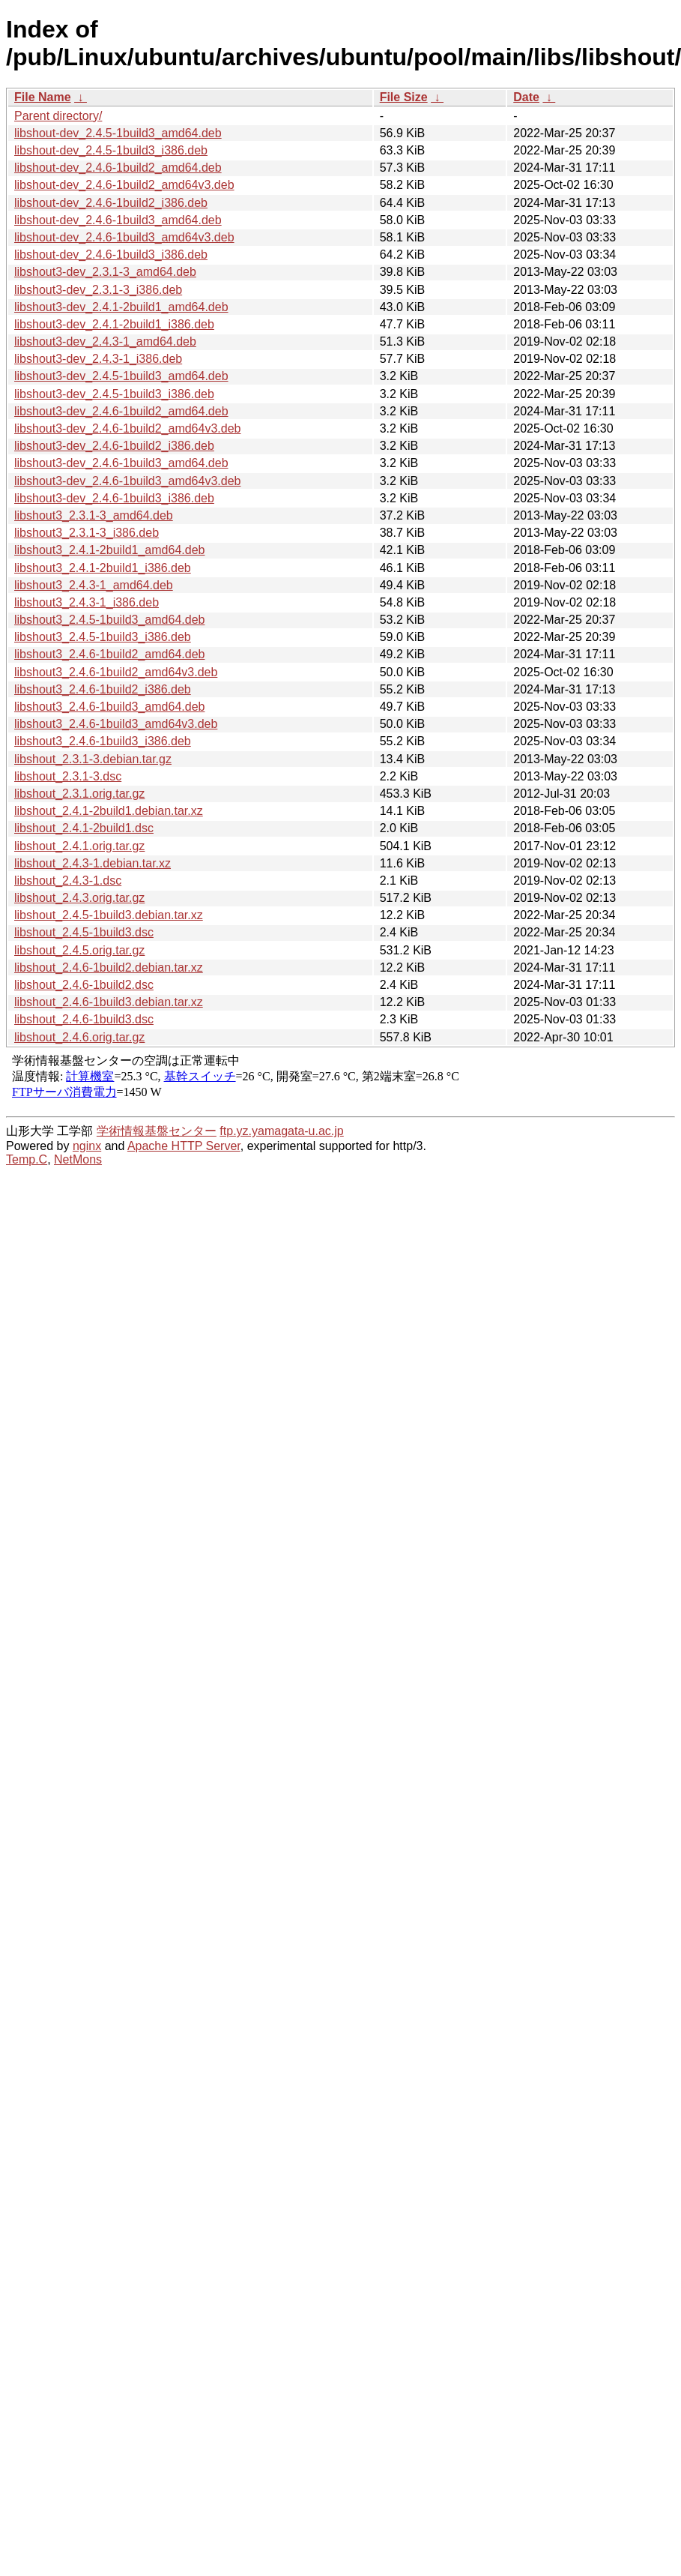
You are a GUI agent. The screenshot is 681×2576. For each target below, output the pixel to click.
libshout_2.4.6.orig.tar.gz (79, 1037)
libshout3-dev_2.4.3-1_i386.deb (98, 358)
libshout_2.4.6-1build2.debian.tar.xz (108, 967)
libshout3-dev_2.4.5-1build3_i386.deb (114, 394)
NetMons (78, 1159)
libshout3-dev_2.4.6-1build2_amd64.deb (121, 411)
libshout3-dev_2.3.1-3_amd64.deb (105, 271)
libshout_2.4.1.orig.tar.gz (79, 846)
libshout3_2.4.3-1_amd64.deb (93, 585)
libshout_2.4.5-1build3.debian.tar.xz (108, 915)
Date (526, 97)
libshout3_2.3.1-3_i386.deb (86, 532)
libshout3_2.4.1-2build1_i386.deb (102, 568)
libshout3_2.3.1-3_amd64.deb (93, 515)
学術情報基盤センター (157, 1131)
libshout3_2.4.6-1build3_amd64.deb (109, 706)
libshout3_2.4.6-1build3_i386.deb (102, 741)
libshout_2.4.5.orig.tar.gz (79, 950)
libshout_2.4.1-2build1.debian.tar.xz (108, 810)
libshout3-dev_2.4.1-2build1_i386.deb (114, 324)
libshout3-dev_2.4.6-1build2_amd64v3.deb (127, 428)
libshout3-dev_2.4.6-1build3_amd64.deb (121, 463)
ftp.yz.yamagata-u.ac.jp (281, 1131)
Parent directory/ (58, 115)
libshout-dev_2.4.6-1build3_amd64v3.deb (124, 237)
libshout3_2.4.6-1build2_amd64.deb (109, 654)
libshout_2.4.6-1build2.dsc (84, 984)
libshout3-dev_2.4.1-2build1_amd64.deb (121, 307)
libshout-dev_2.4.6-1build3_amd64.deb (118, 220)
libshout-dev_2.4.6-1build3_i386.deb (111, 254)
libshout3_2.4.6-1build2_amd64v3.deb (115, 672)
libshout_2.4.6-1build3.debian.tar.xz (108, 1002)
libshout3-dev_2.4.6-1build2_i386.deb (114, 445)
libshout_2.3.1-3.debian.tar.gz (93, 759)
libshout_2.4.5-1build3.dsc (84, 932)
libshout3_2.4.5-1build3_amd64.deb (109, 619)
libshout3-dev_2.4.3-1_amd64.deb (105, 341)
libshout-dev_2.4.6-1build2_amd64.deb (118, 167)
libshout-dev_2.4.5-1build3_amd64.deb (118, 133)
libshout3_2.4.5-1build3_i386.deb (102, 637)
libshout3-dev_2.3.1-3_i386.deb (98, 289)
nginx (87, 1146)
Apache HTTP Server (183, 1146)
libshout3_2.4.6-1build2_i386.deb (102, 689)
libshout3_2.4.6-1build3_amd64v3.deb (115, 723)
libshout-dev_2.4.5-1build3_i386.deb (111, 150)
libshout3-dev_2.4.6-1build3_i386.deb (114, 498)
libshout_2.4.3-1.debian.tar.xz (92, 863)
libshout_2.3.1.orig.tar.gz (79, 793)
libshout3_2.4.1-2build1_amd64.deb (109, 550)
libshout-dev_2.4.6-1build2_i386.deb (111, 202)
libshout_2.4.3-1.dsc (67, 880)
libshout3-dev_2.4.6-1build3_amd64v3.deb (127, 481)
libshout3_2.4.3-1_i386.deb (86, 602)
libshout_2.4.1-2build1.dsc (84, 828)
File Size (404, 97)
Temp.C (26, 1159)
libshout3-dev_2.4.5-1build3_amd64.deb (121, 376)
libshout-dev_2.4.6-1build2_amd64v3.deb (124, 184)
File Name (42, 97)
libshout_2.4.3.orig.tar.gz (79, 897)
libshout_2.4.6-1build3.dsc (84, 1019)
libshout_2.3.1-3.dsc (67, 776)
